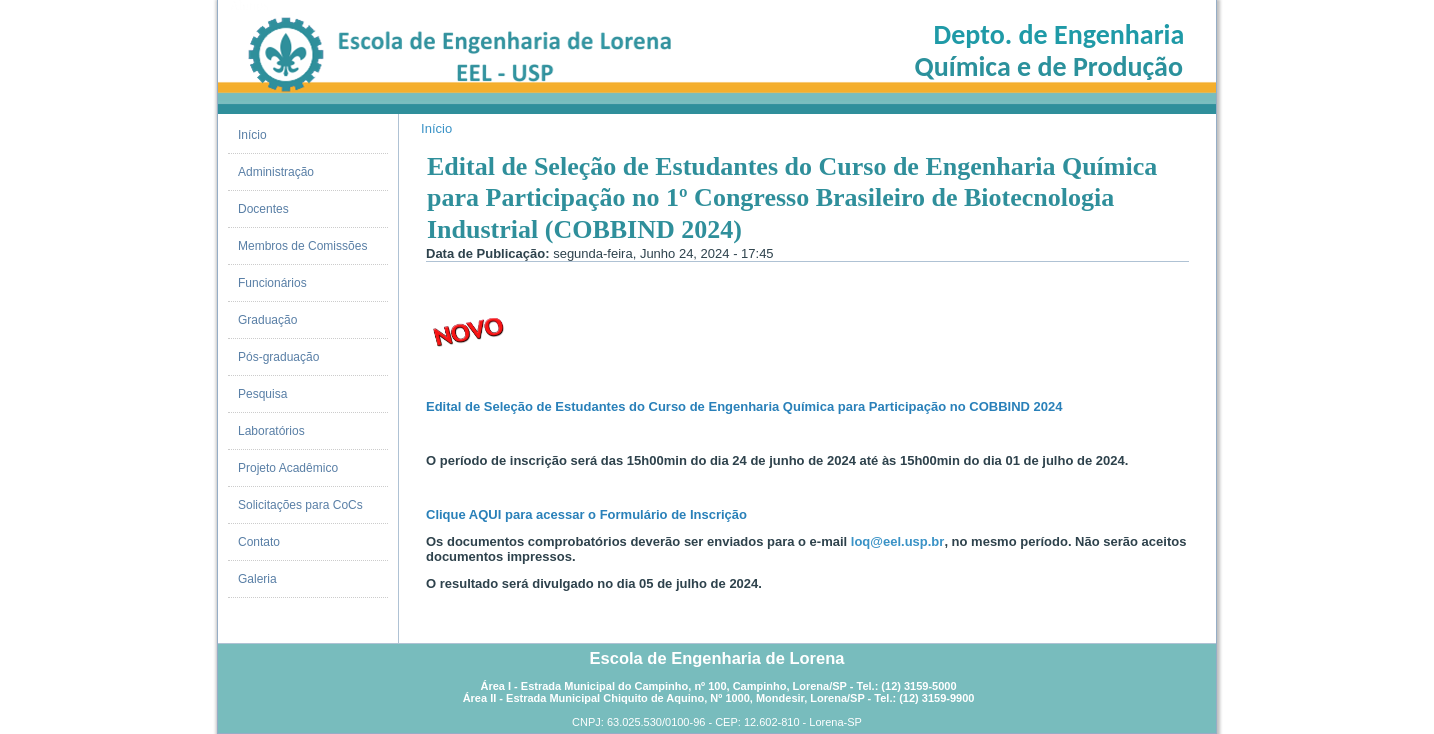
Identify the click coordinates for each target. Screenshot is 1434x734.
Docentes (263, 209)
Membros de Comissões (302, 246)
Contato (259, 542)
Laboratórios (271, 431)
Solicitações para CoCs (300, 505)
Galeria (257, 579)
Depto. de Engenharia (1059, 34)
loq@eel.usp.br (898, 541)
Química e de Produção (1049, 66)
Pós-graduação (278, 357)
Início (252, 135)
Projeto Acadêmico (288, 468)
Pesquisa (262, 394)
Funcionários (272, 283)
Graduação (267, 320)
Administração (276, 172)
